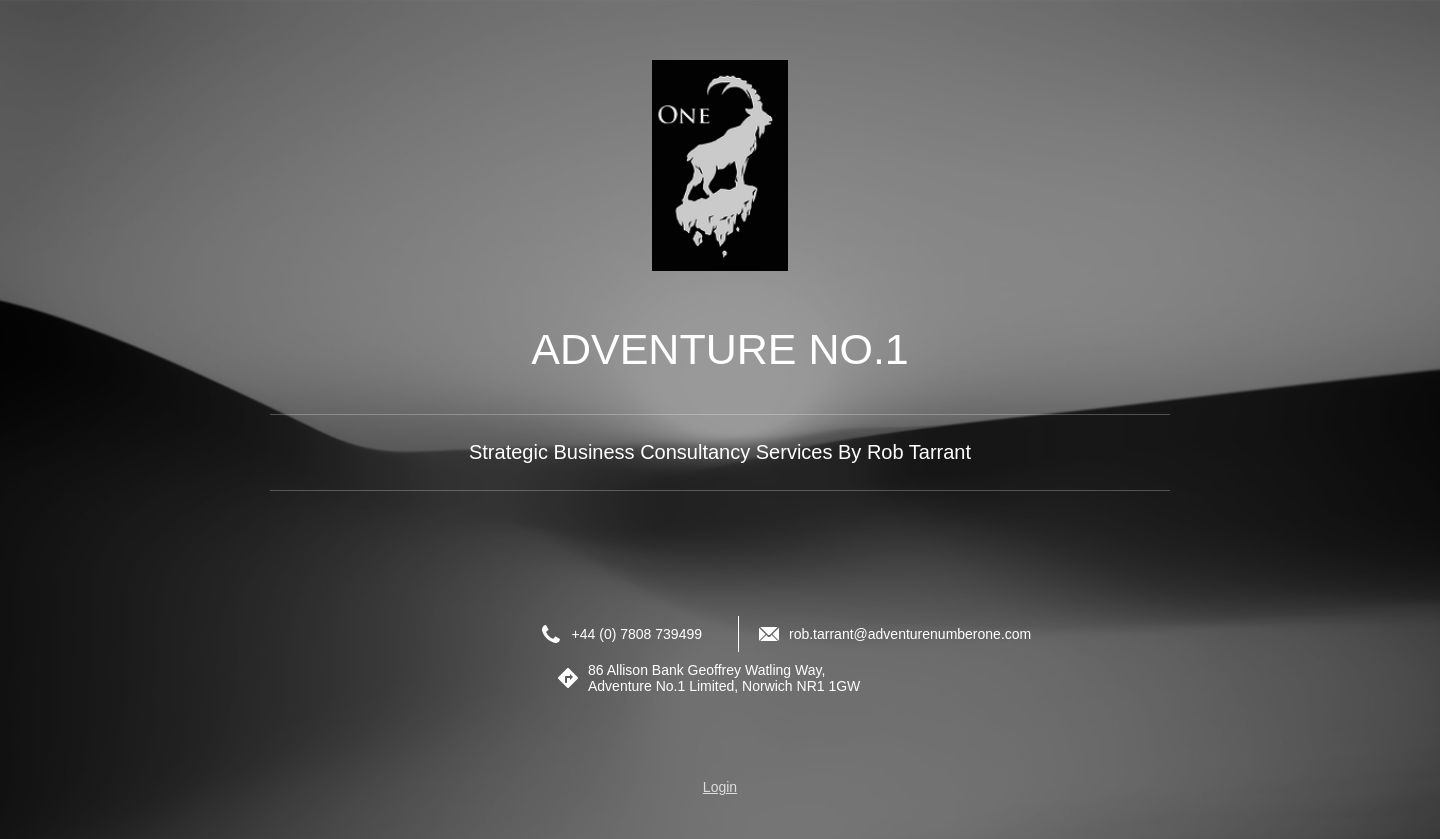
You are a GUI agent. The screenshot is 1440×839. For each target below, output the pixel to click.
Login (720, 787)
